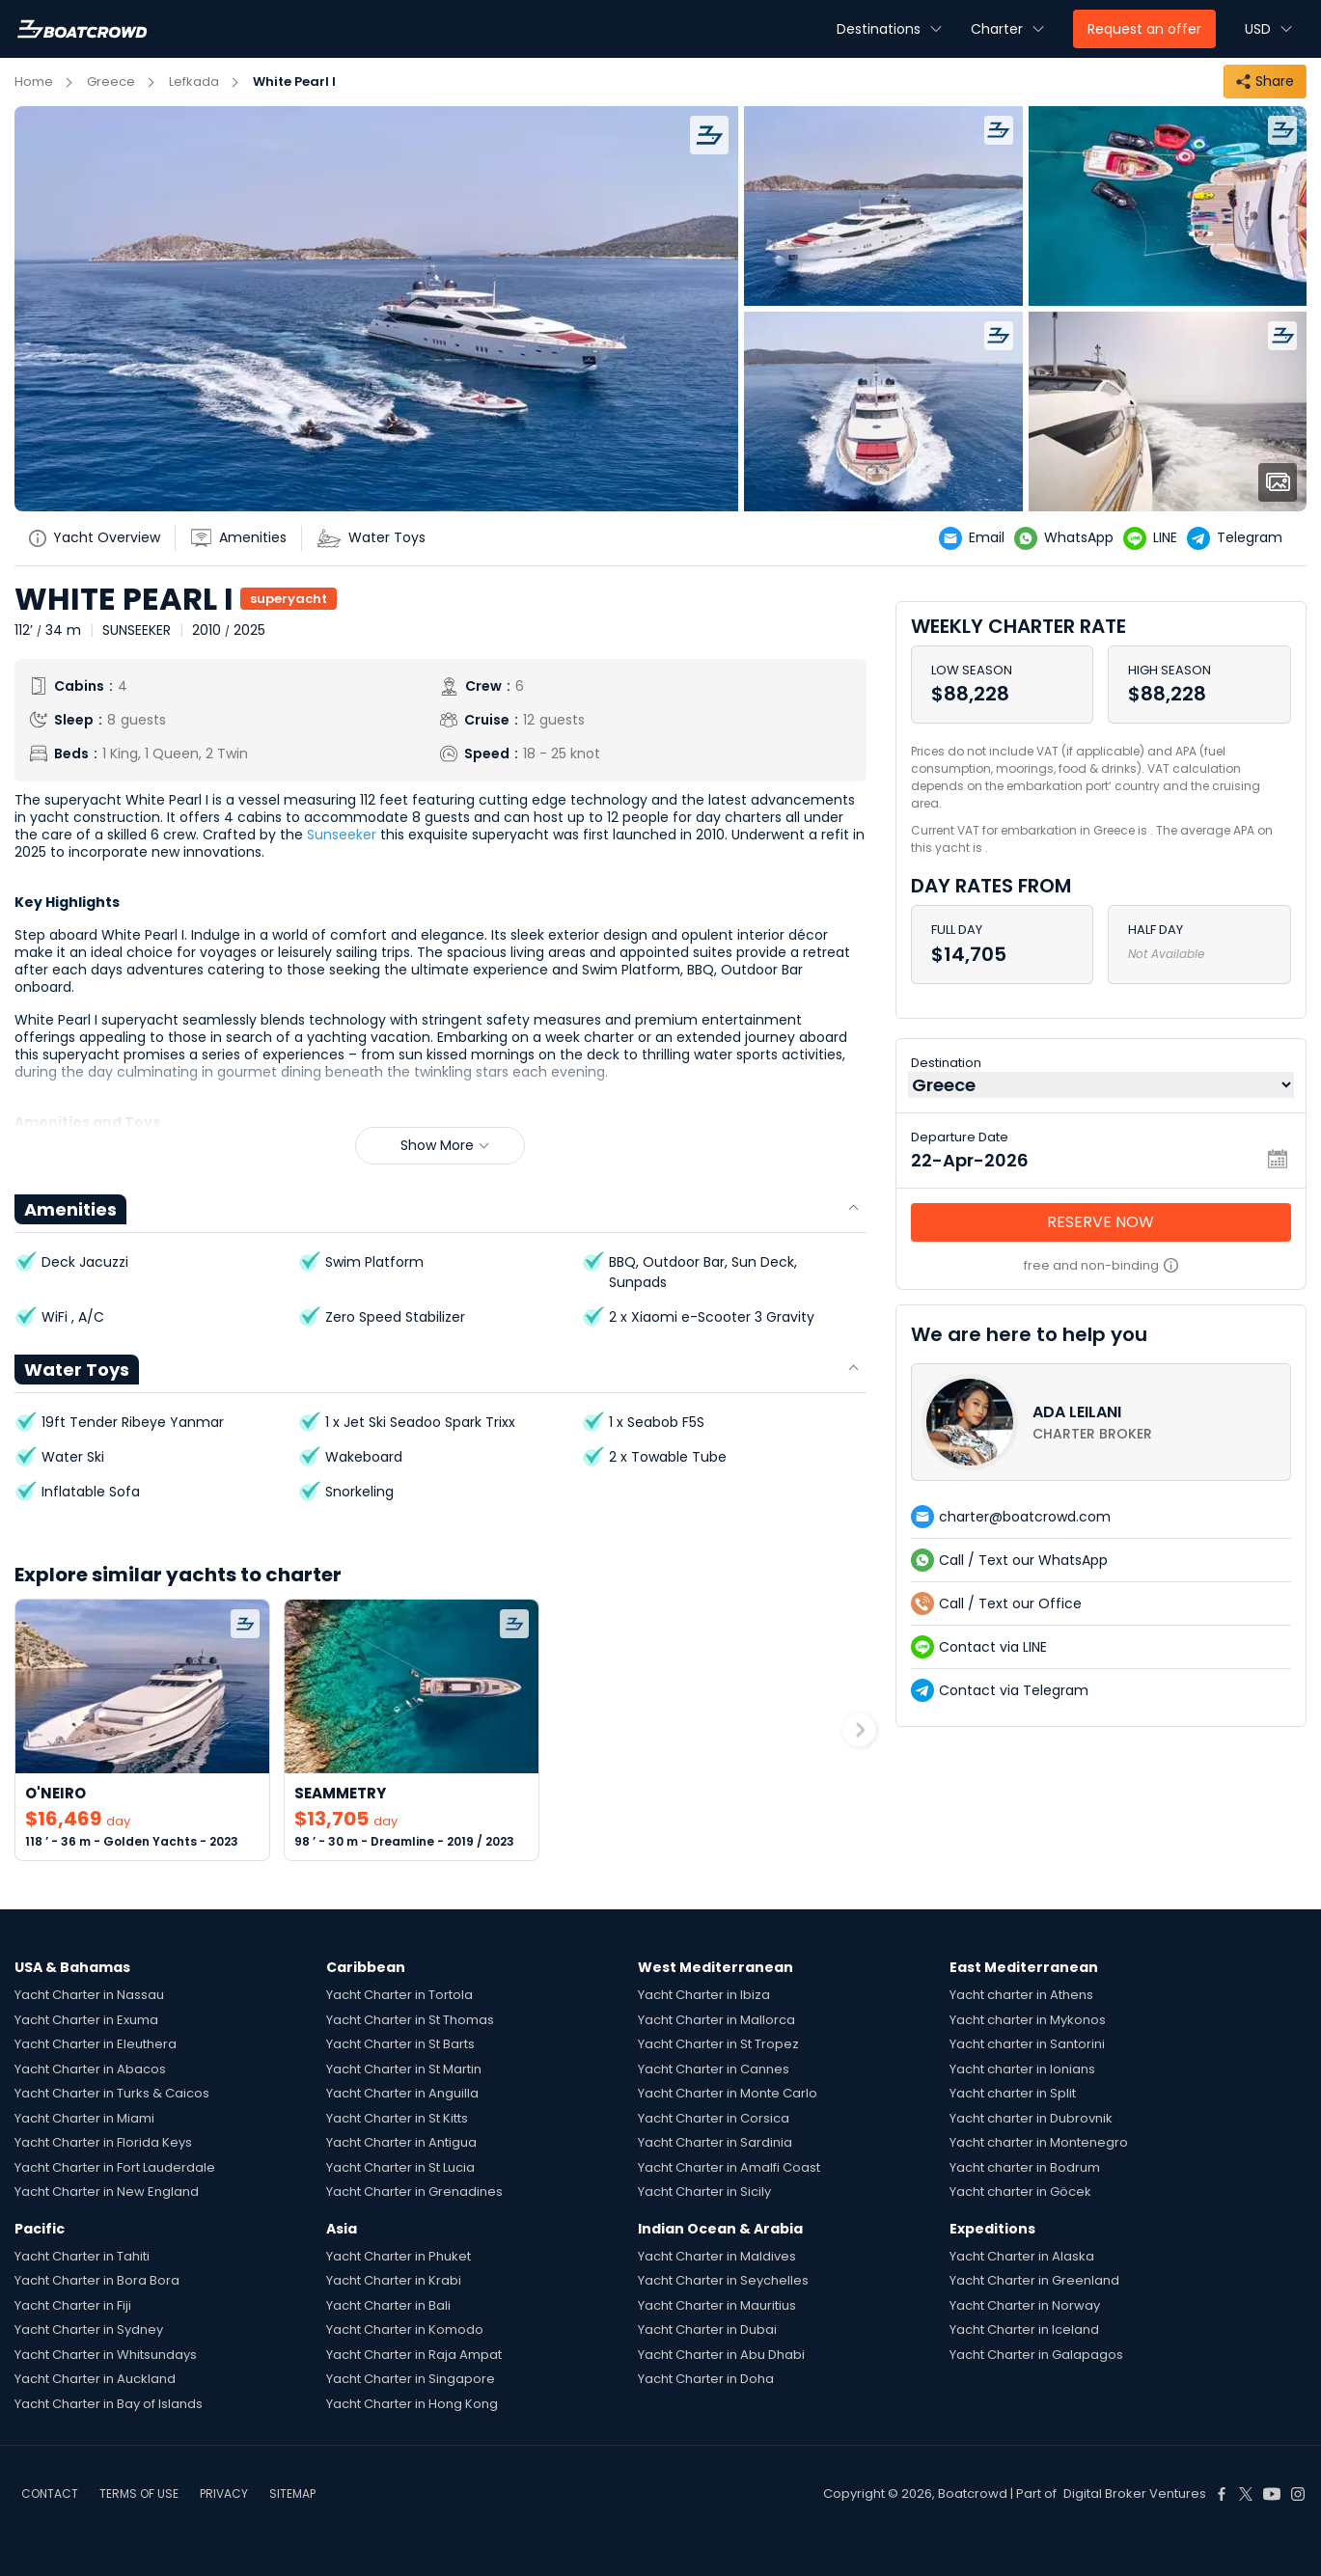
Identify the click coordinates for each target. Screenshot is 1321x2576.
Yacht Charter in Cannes (713, 2069)
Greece (111, 81)
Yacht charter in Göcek (1020, 2191)
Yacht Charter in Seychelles (723, 2280)
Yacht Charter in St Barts (400, 2044)
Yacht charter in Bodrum (1024, 2167)
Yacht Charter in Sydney (88, 2329)
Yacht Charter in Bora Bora (96, 2280)
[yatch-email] (976, 538)
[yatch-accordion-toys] (378, 538)
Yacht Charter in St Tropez (718, 2044)
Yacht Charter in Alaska (1021, 2256)
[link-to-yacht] (142, 1730)
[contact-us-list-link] (1101, 1422)
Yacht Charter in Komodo (404, 2329)
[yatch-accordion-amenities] (245, 538)
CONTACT (49, 2493)
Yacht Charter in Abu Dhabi (721, 2354)
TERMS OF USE (139, 2493)
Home (33, 81)
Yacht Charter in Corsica (713, 2118)
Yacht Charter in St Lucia (400, 2167)
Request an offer (1144, 29)
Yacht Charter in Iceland (1024, 2329)
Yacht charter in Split (1012, 2093)
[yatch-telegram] (1239, 538)
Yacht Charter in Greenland (1034, 2280)
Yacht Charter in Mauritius (717, 2305)
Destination (946, 1063)
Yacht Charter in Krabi (393, 2280)
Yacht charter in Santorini (1027, 2044)
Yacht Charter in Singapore (410, 2379)
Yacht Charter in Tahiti (82, 2256)
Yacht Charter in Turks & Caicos (111, 2093)
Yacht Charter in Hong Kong (412, 2404)
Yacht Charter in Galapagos (1036, 2354)
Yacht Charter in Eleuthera (95, 2044)
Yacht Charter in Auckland (95, 2379)
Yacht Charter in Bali (388, 2305)
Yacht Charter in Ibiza (704, 1995)
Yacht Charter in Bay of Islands (108, 2404)
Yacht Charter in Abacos (90, 2069)
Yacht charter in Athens (1021, 1995)
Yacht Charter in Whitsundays (105, 2354)
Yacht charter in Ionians (1022, 2069)
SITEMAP (292, 2493)
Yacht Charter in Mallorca (716, 2020)
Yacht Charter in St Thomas (410, 2020)
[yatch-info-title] (102, 538)
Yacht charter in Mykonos (1027, 2020)
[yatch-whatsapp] (1068, 538)
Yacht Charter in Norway (1024, 2305)
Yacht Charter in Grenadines (414, 2191)
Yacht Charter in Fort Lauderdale (114, 2167)
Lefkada (194, 81)
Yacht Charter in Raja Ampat (414, 2354)
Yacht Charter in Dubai (707, 2329)
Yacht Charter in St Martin (404, 2069)
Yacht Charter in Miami (84, 2118)
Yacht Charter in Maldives (717, 2256)
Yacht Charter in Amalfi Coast (729, 2167)
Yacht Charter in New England (106, 2191)
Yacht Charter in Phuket (398, 2256)
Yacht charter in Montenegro (1038, 2142)
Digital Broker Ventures (1134, 2493)
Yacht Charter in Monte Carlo (727, 2093)
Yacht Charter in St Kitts (397, 2118)
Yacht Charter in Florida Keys (103, 2142)
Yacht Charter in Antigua (401, 2142)
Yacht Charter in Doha (706, 2379)
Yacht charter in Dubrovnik (1031, 2118)
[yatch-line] (1155, 538)
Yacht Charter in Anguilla (402, 2093)
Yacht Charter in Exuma (86, 2020)
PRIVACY (224, 2493)
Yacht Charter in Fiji (72, 2305)
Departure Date (959, 1137)
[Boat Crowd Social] (1221, 2494)
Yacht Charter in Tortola (399, 1995)
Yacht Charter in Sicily (704, 2191)
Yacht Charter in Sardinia (715, 2142)
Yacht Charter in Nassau (89, 1995)
